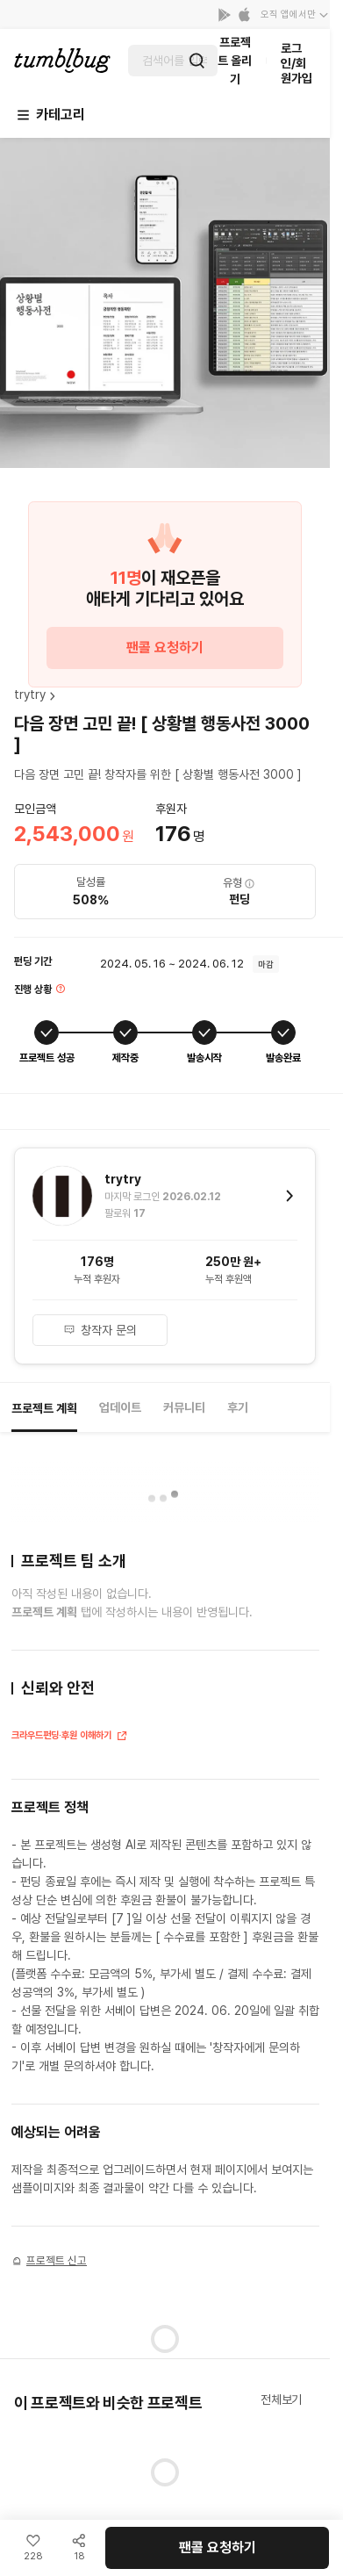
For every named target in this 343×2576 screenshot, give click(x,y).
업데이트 (120, 1407)
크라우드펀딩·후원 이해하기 (69, 1737)
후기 (237, 1407)
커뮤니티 (184, 1407)
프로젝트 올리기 (235, 60)
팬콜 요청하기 (165, 647)
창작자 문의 (99, 1330)
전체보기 (281, 2400)
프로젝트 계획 (44, 1408)
